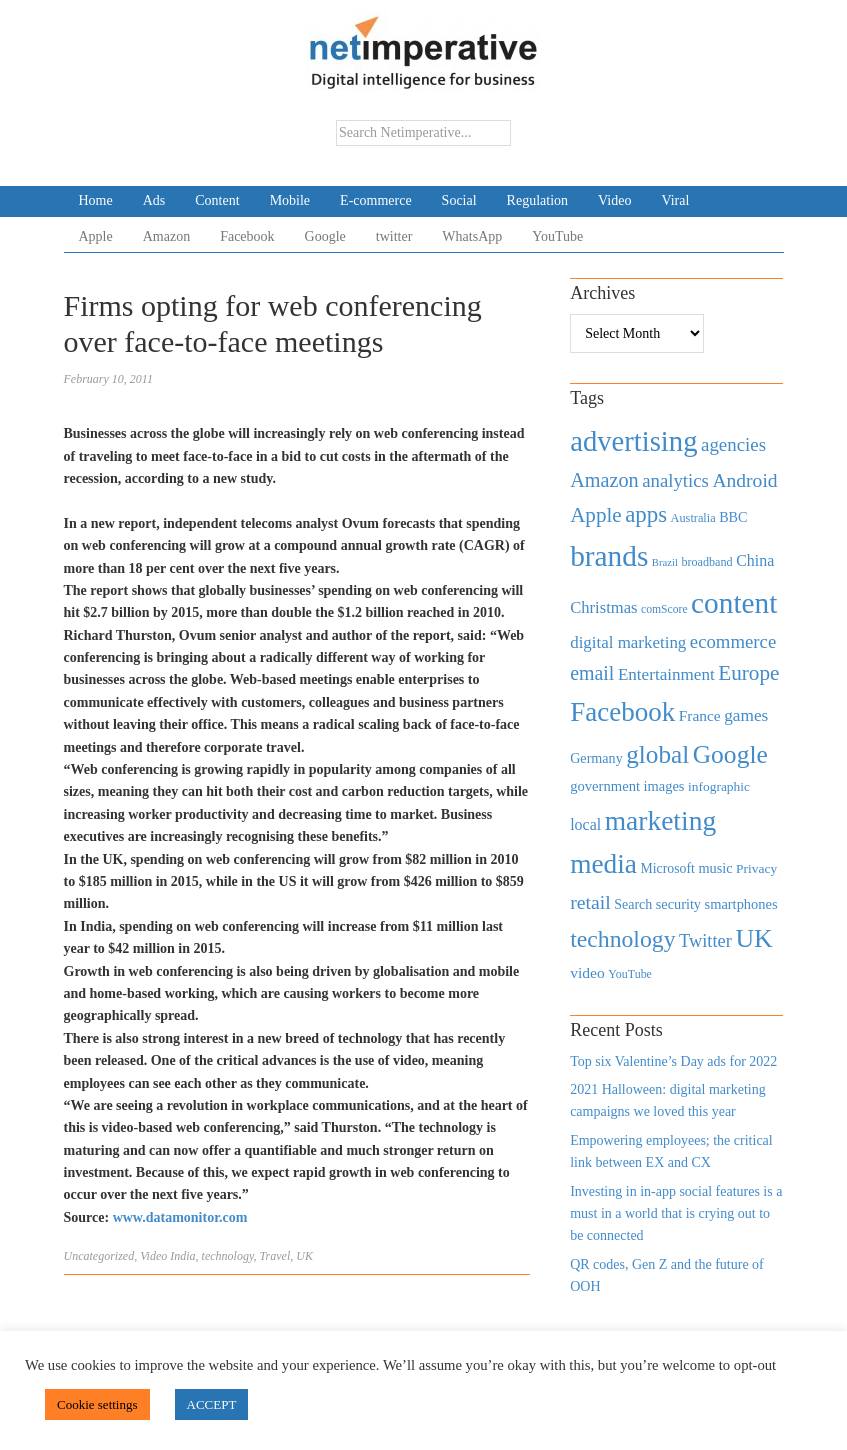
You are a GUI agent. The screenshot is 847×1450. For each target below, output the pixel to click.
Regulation (537, 200)
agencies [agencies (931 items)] (733, 444)
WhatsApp (472, 236)
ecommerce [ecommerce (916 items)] (733, 641)
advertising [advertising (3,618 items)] (633, 441)
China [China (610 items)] (755, 560)
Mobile (290, 200)
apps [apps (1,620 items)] (646, 514)
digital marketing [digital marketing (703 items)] (628, 642)
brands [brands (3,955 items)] (609, 556)
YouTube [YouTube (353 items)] (630, 974)
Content (217, 200)
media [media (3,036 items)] (603, 864)
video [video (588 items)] (587, 972)
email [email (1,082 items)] (592, 673)
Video (614, 200)
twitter (394, 236)
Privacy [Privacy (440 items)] (756, 868)
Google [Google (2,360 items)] (730, 754)
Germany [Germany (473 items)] (596, 758)
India (182, 1256)
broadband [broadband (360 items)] (706, 562)
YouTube (557, 236)
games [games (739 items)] (746, 715)
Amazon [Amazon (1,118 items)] (604, 480)
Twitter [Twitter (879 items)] (705, 941)
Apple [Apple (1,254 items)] (595, 515)
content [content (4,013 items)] (734, 603)
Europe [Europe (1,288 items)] (748, 673)
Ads (154, 200)
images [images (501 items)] (664, 786)
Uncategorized (99, 1256)
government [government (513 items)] (605, 786)
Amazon (166, 236)
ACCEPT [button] (212, 1404)
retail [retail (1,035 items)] (590, 902)
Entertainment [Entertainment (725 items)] (666, 674)
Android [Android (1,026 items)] (744, 480)
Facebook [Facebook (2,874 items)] (622, 712)
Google (325, 236)
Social (459, 200)
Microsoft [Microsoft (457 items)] (667, 868)
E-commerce (376, 200)
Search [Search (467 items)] (633, 904)
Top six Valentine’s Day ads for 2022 (673, 1061)
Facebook (247, 236)
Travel (275, 1256)
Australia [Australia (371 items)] (693, 518)
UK (304, 1256)
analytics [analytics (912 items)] (675, 480)
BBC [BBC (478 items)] (733, 517)
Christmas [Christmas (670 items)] (603, 607)
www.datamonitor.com (180, 1217)
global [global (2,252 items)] (657, 754)
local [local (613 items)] (585, 824)
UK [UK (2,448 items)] (753, 938)
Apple (96, 236)
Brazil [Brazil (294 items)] (665, 562)
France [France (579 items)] (700, 715)
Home (96, 200)
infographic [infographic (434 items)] (719, 786)
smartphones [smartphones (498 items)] (741, 904)
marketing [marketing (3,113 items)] (661, 820)
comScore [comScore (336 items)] (664, 609)
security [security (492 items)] (678, 904)
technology (228, 1256)
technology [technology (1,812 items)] (622, 939)
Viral (675, 200)
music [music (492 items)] (715, 868)
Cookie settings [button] (97, 1404)
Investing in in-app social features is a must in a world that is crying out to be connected (676, 1214)
